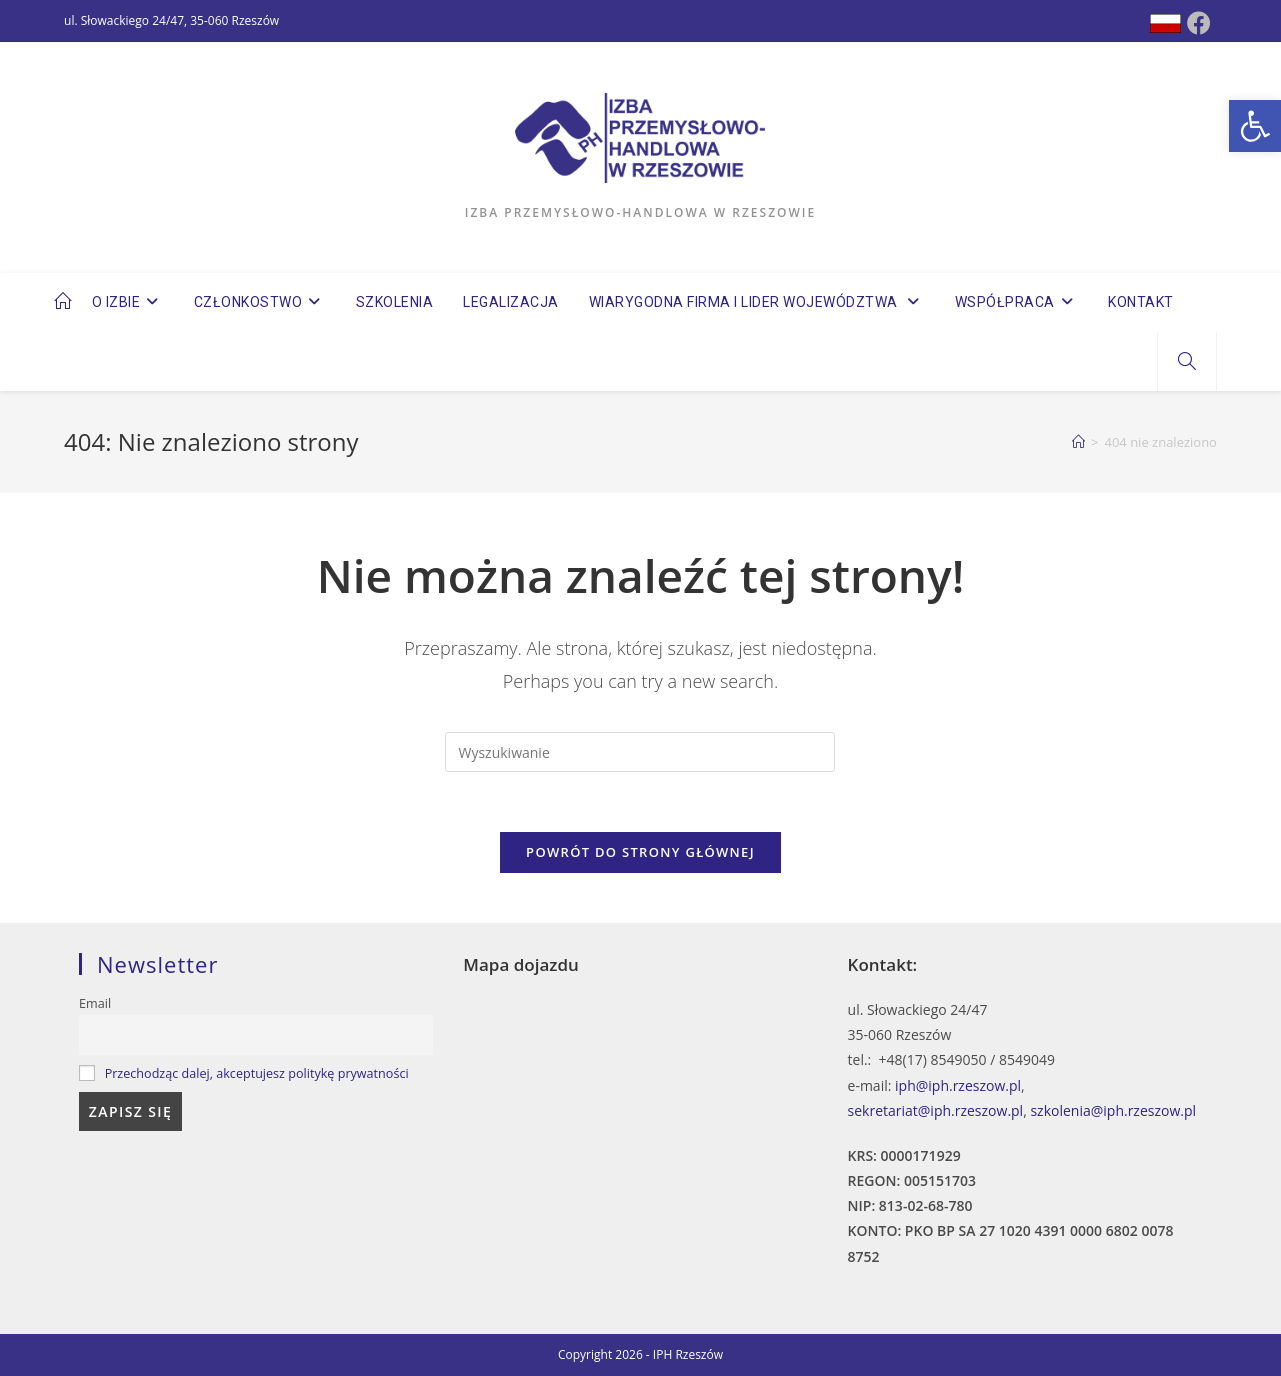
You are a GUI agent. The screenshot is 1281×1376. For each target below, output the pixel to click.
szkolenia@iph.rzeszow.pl (1113, 1110)
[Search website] (1187, 362)
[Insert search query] (640, 752)
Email (95, 1003)
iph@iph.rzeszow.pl (958, 1085)
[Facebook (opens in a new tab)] (1199, 23)
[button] (1255, 126)
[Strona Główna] (1078, 442)
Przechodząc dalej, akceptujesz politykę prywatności (257, 1073)
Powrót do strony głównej (640, 852)
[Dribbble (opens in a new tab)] (1165, 23)
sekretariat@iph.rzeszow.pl (936, 1110)
